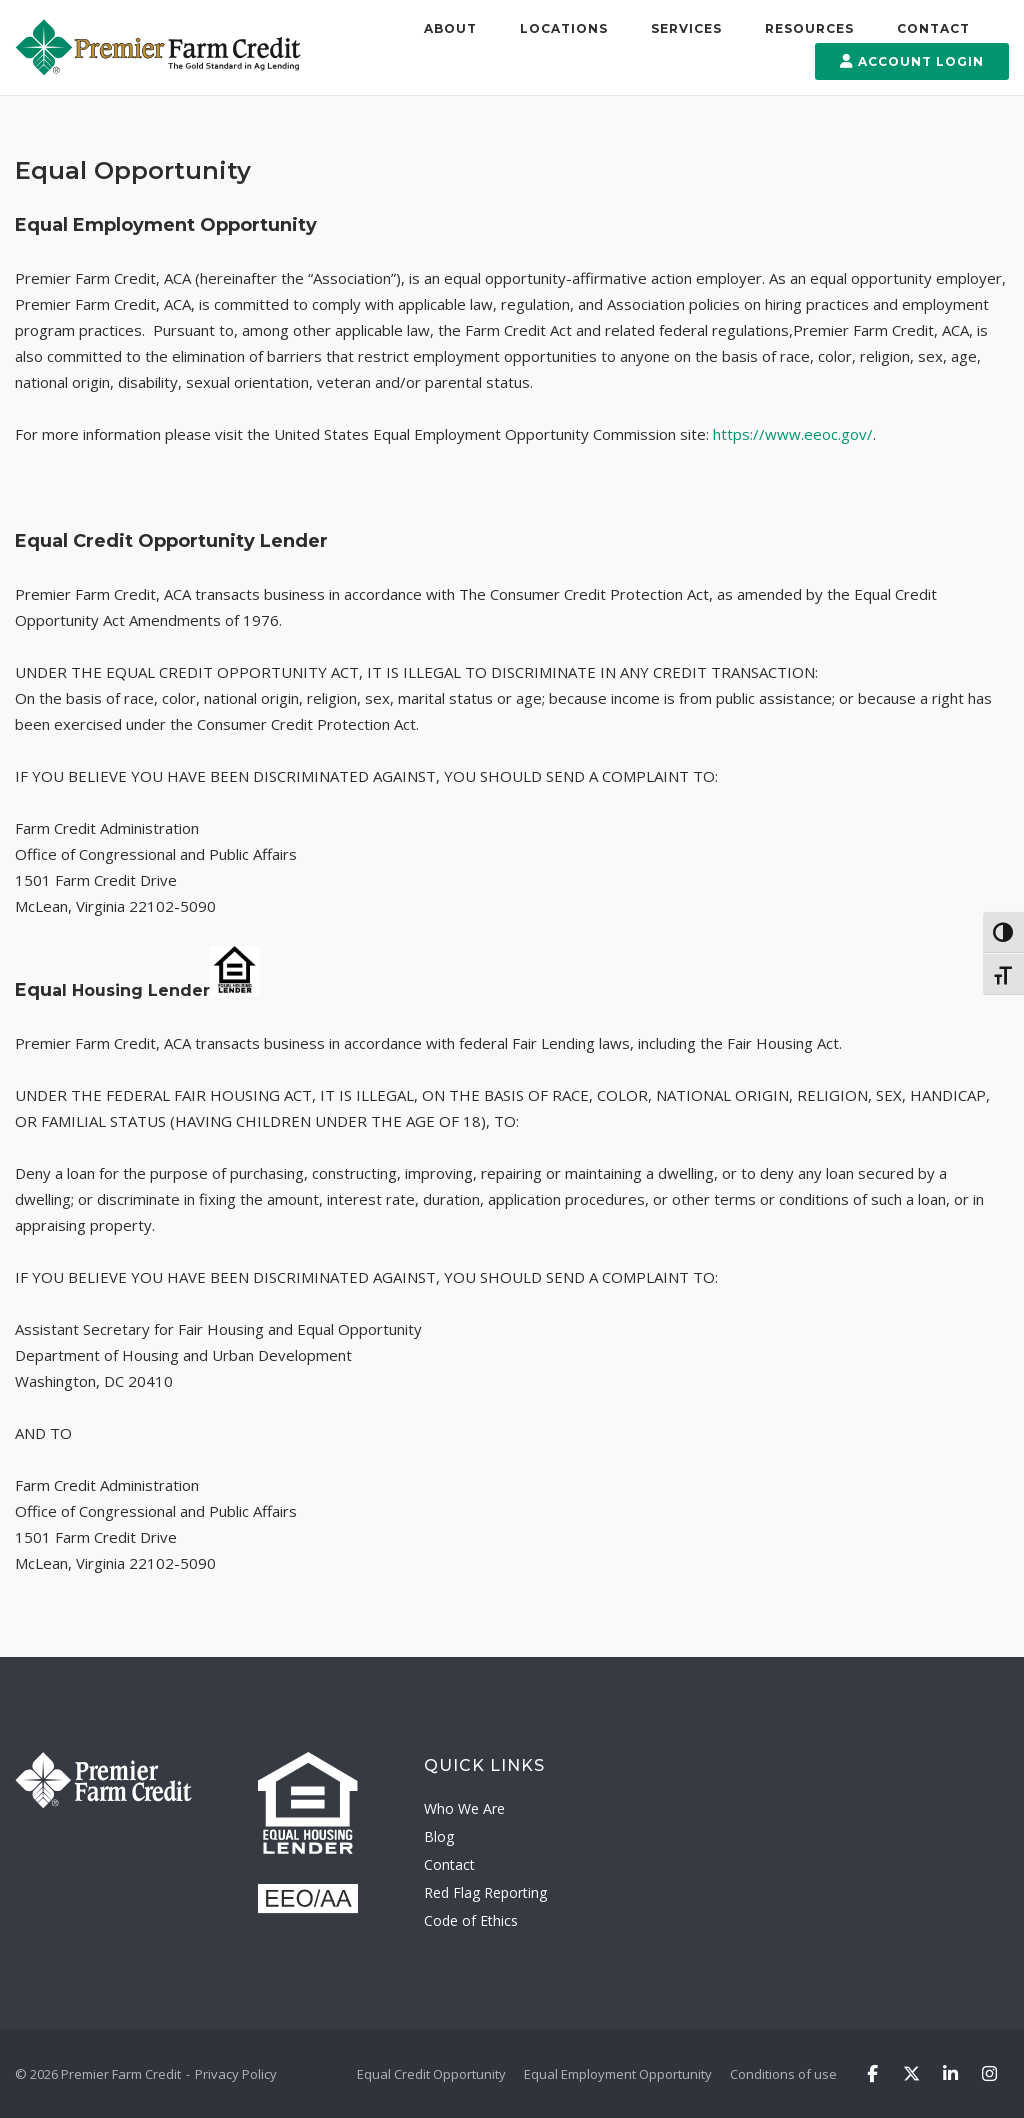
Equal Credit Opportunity (431, 2074)
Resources (809, 28)
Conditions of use (783, 2074)
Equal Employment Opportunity (618, 2074)
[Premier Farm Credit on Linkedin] (950, 2074)
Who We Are (464, 1808)
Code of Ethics (471, 1920)
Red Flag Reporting (485, 1892)
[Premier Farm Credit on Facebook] (872, 2074)
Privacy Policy (236, 2074)
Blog (439, 1836)
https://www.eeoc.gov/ (791, 434)
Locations (564, 28)
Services (686, 28)
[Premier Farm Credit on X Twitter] (911, 2074)
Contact (933, 28)
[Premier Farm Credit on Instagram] (990, 2074)
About (450, 28)
